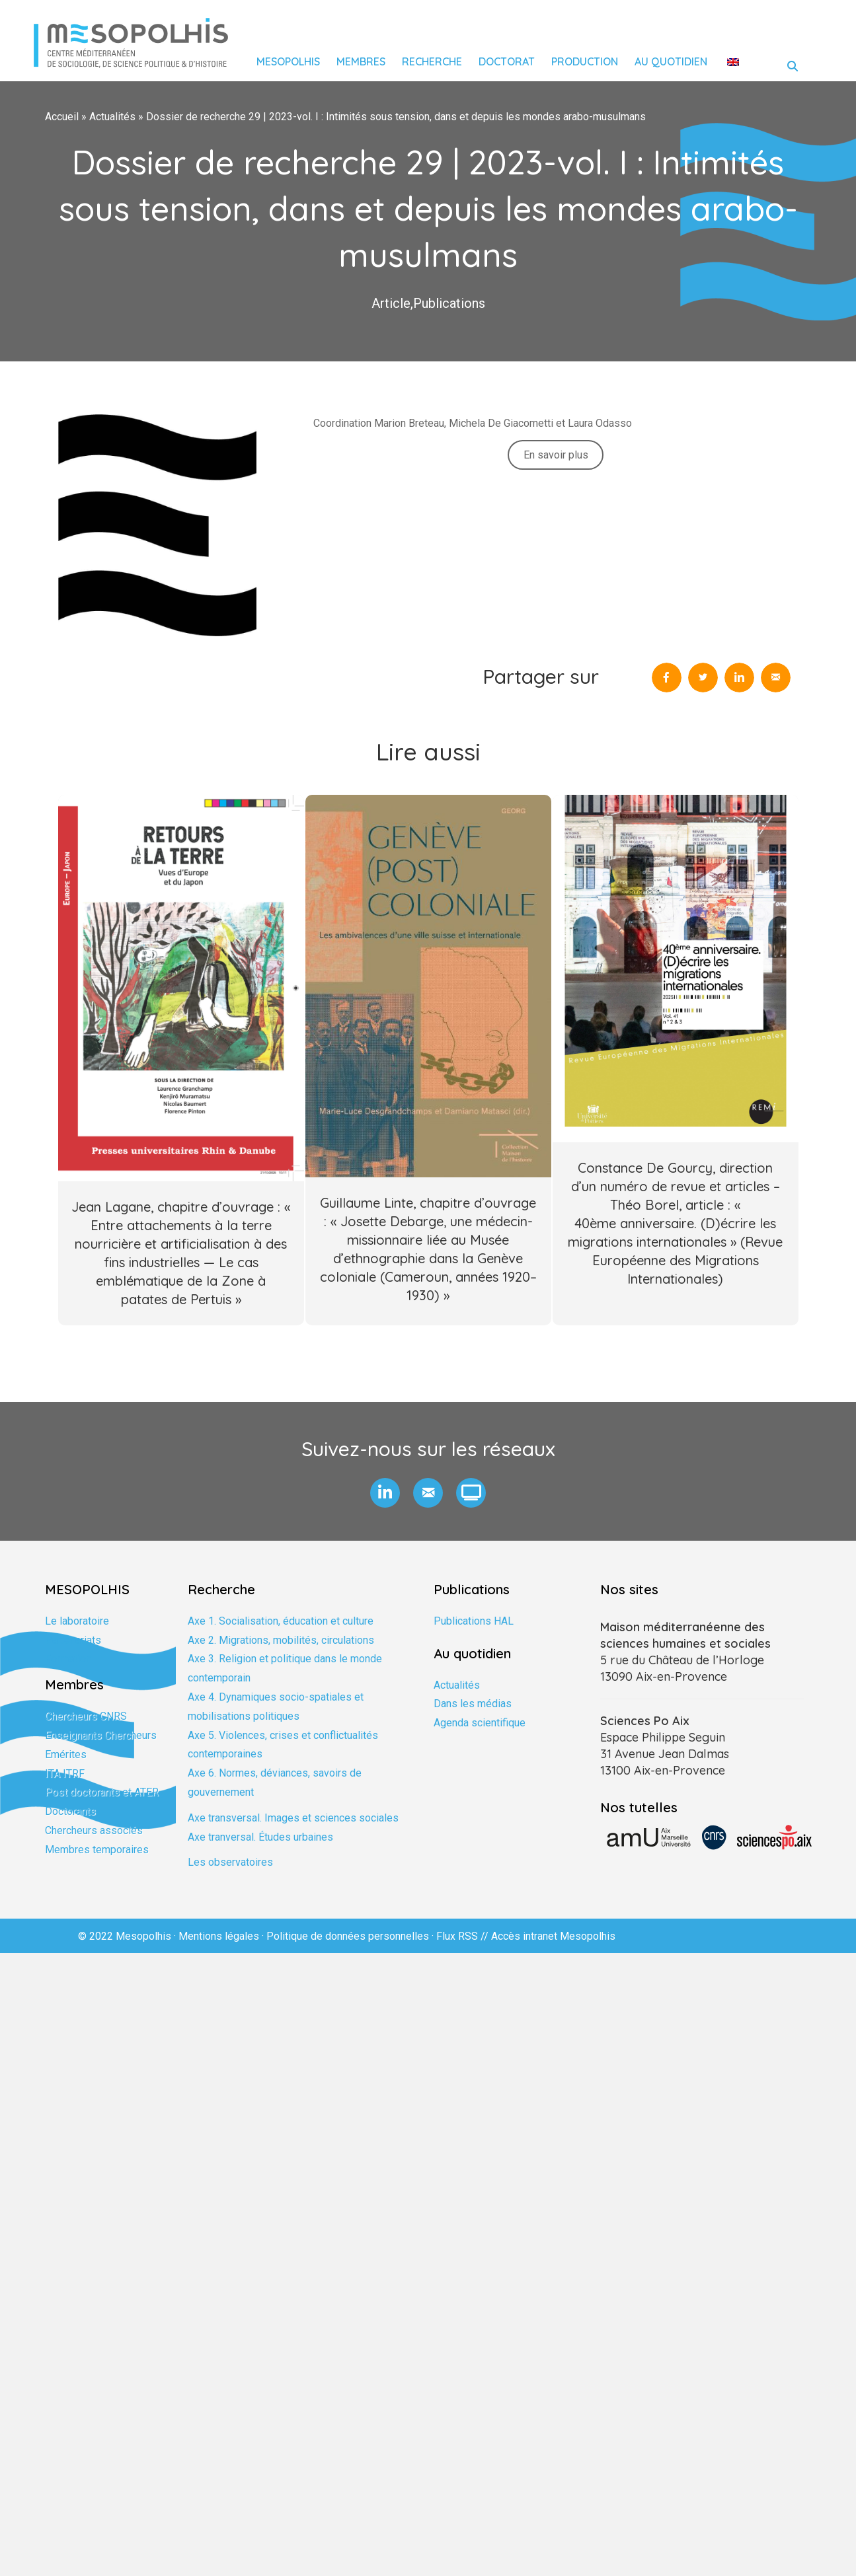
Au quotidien (671, 61)
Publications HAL (474, 1621)
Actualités (112, 116)
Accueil (62, 116)
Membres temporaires (97, 1849)
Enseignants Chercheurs (101, 1735)
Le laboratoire (77, 1621)
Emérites (66, 1754)
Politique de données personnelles (347, 1936)
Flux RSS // (463, 1936)
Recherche (432, 61)
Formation (68, 1658)
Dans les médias (473, 1703)
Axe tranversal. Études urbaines (260, 1837)
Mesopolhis (288, 61)
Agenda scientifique (479, 1722)
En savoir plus (556, 455)
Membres (360, 61)
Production (584, 61)
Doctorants (70, 1811)
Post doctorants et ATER (102, 1792)
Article (390, 303)
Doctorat (507, 61)
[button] (385, 1493)
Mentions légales (218, 1936)
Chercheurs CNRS (86, 1716)
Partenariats (73, 1640)
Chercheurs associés (94, 1830)
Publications (449, 303)
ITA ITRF (65, 1773)
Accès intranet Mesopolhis (553, 1936)
